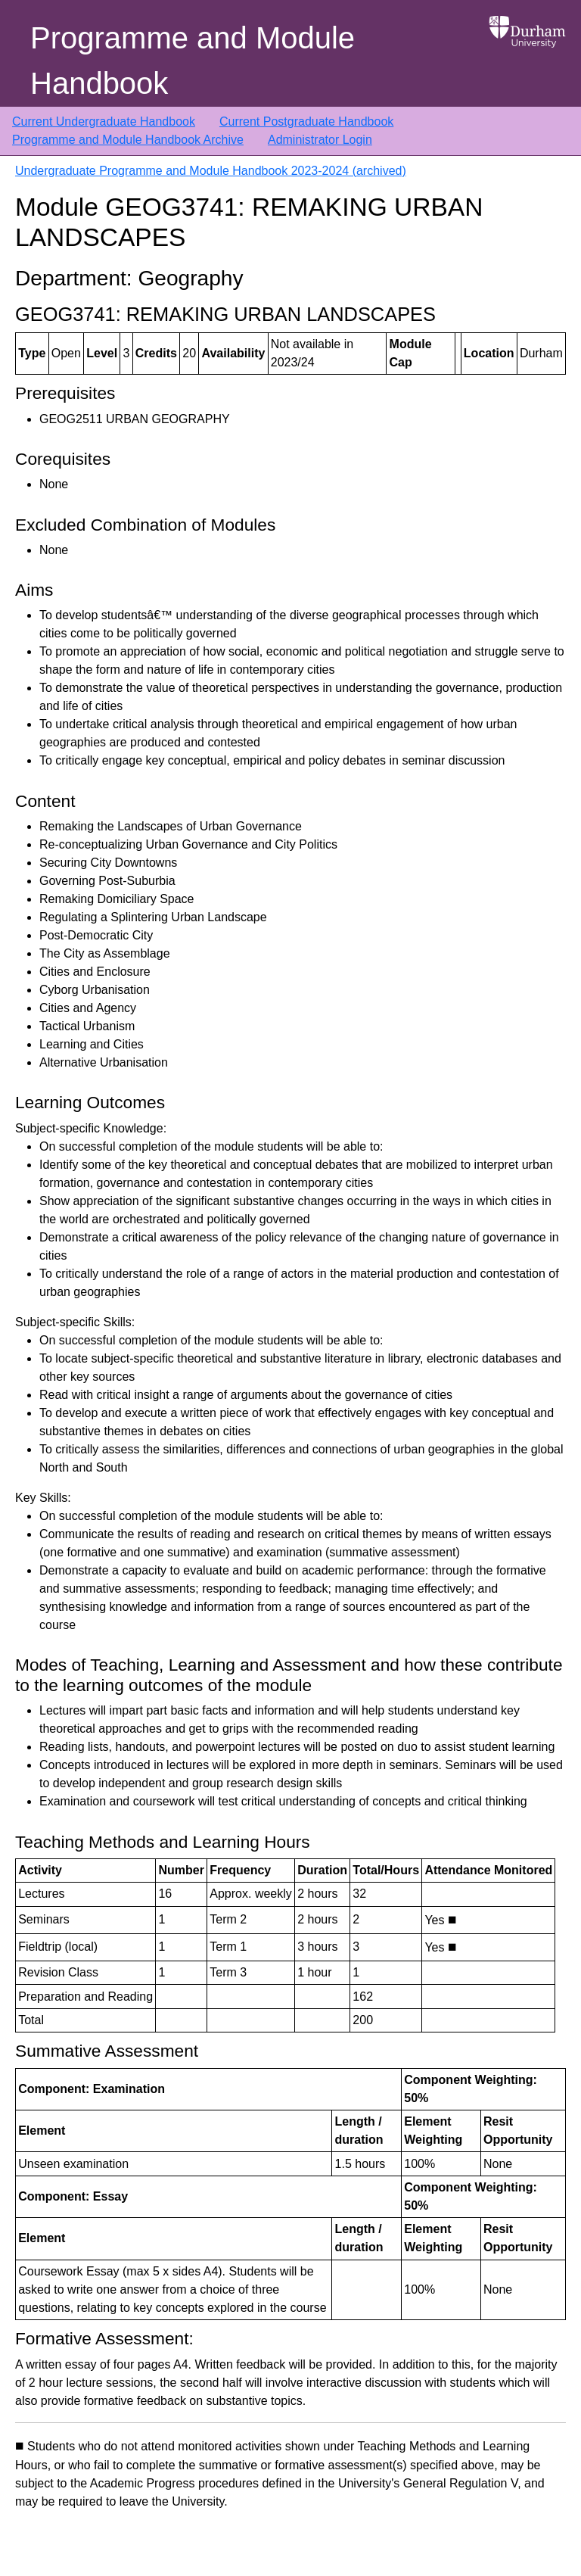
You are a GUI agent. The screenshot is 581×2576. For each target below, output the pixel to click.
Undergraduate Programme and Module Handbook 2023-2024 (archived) (210, 170)
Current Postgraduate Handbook (306, 121)
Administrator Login (320, 139)
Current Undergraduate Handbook (103, 121)
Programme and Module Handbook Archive (128, 139)
